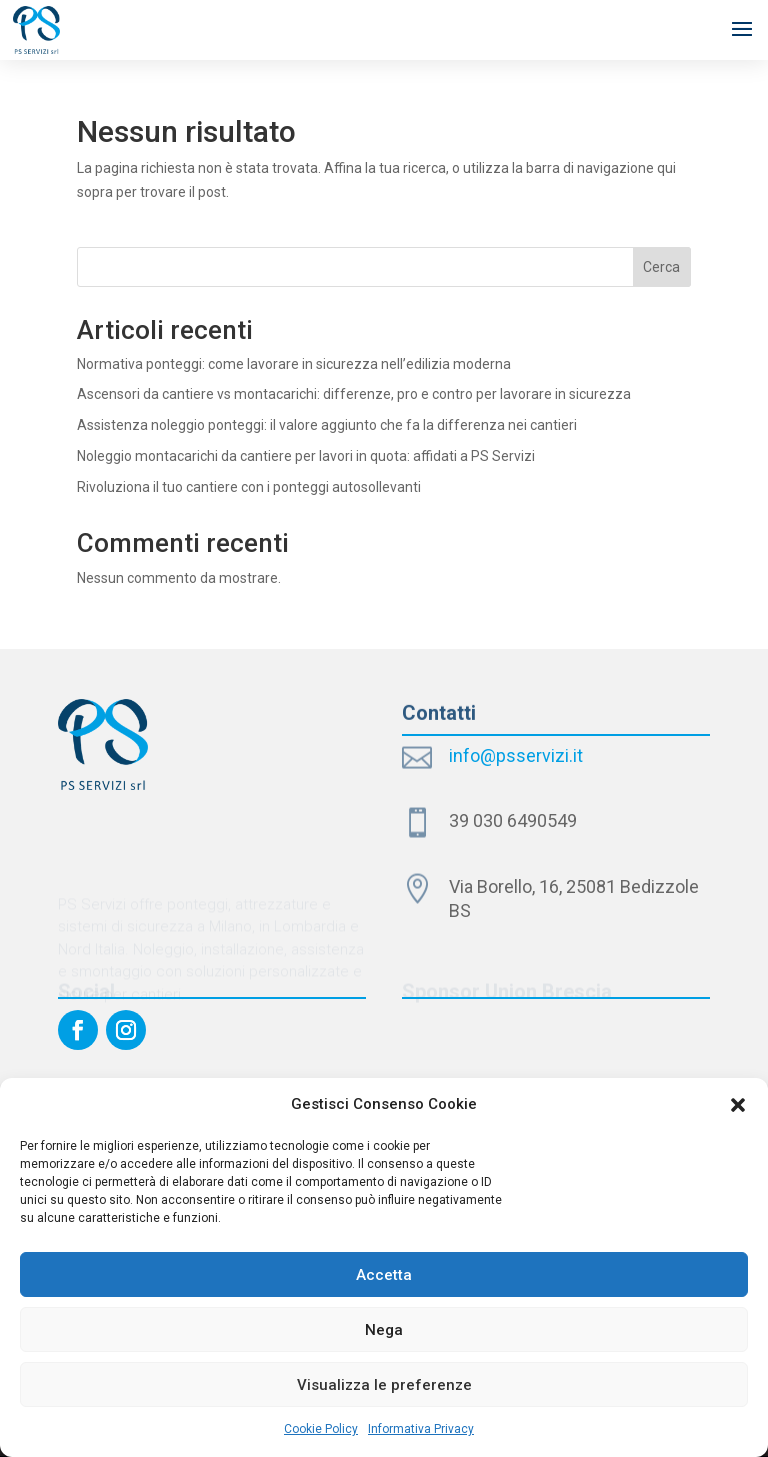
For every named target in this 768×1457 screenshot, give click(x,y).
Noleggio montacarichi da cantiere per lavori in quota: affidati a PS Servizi (306, 456)
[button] (738, 1105)
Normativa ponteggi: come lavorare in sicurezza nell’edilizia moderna (294, 364)
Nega (384, 1330)
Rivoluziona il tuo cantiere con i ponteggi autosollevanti (249, 487)
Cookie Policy (321, 1429)
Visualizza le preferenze (384, 1385)
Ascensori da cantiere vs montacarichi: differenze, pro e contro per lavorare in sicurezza (354, 394)
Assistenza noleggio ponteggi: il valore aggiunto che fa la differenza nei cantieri (327, 425)
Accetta (384, 1275)
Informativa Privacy (421, 1429)
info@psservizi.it (516, 755)
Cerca (661, 267)
